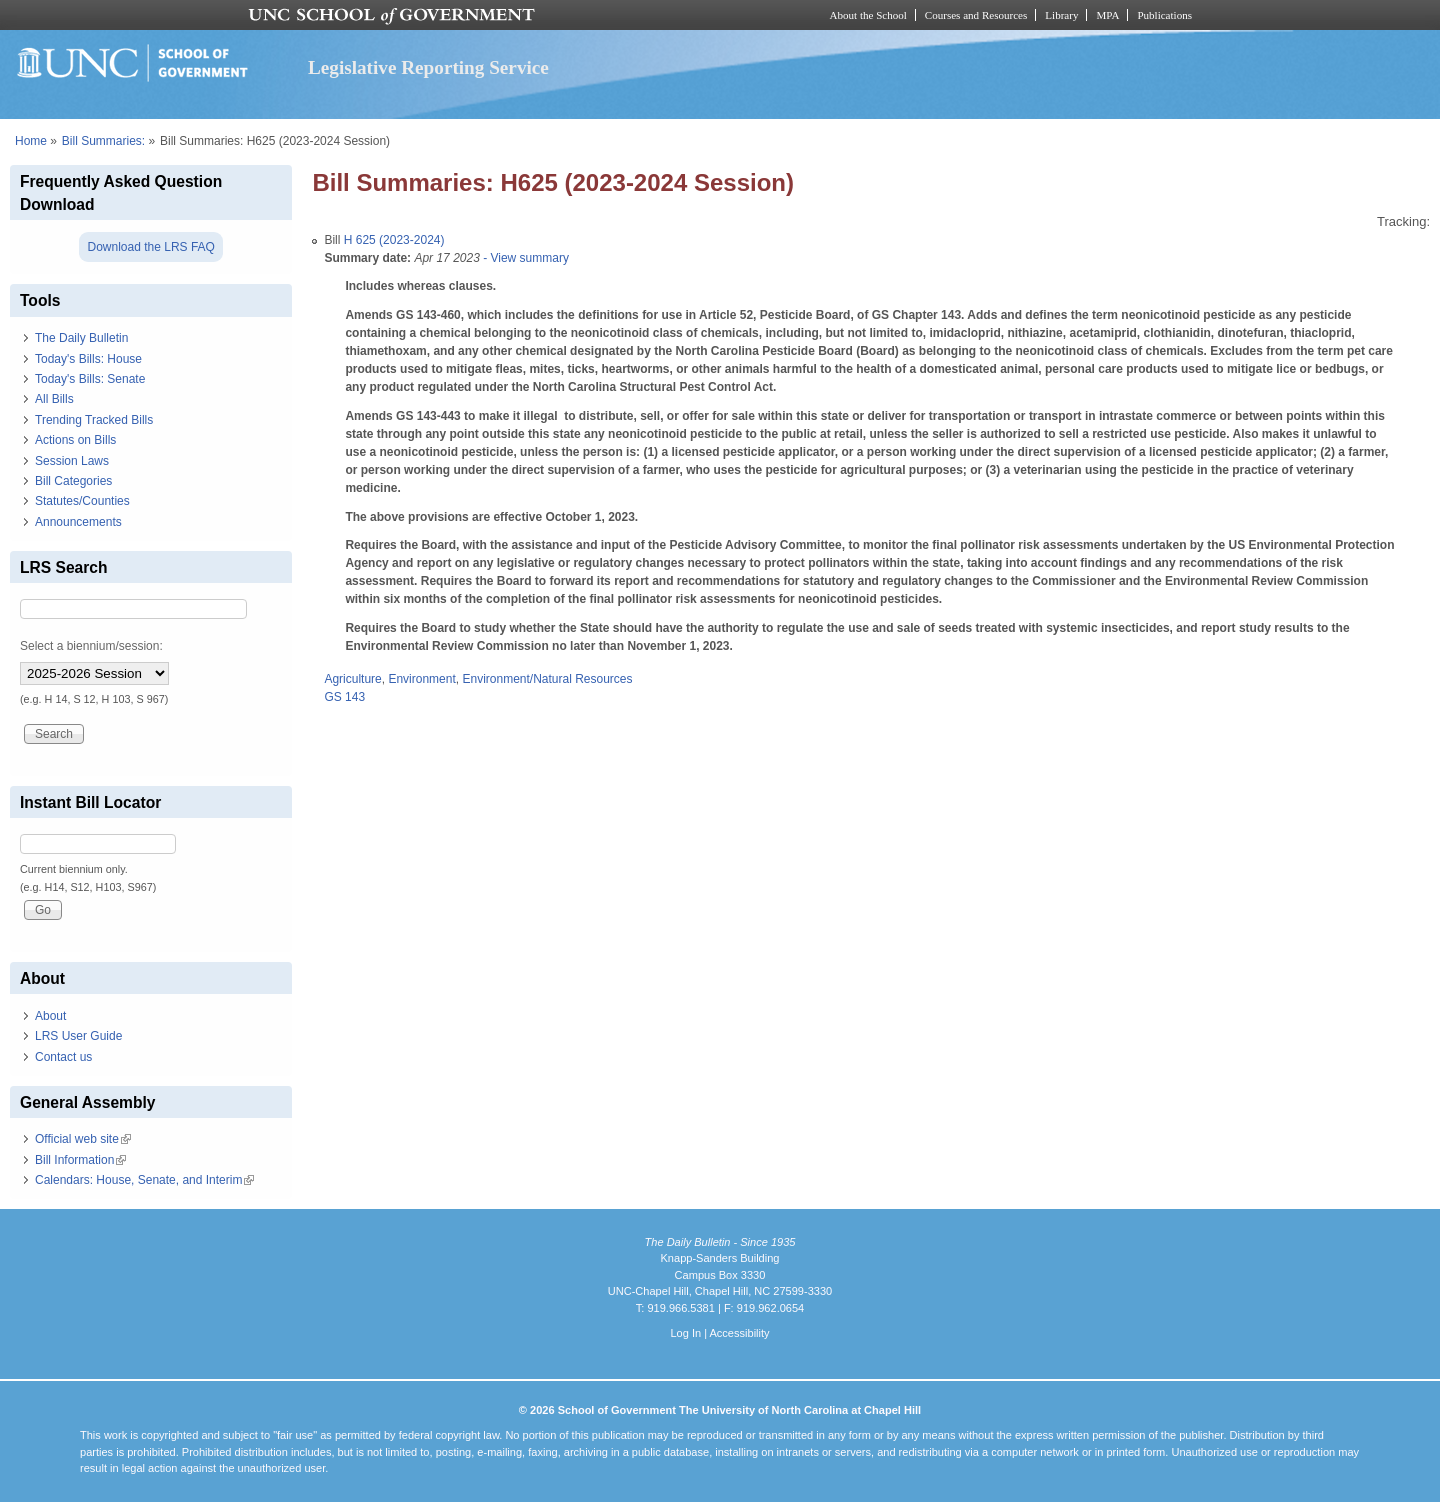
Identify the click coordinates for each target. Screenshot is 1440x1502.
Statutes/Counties (82, 501)
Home (31, 141)
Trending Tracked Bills (94, 420)
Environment (421, 679)
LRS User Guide (78, 1036)
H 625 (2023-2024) (394, 240)
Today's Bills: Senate (90, 379)
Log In (685, 1333)
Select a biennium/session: (91, 646)
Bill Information (80, 1160)
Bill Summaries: (103, 141)
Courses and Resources (976, 15)
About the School (868, 15)
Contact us (63, 1057)
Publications (1164, 15)
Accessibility (739, 1333)
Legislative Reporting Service (428, 67)
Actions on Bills (75, 440)
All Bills (54, 399)
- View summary (524, 258)
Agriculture (352, 679)
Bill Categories (73, 481)
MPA (1107, 15)
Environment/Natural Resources (547, 679)
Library (1061, 15)
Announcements (78, 522)
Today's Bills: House (88, 359)
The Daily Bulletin (81, 338)
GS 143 (344, 697)
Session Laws (72, 461)
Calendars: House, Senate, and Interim (144, 1180)
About (50, 1016)
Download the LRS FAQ (150, 247)
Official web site (83, 1139)
